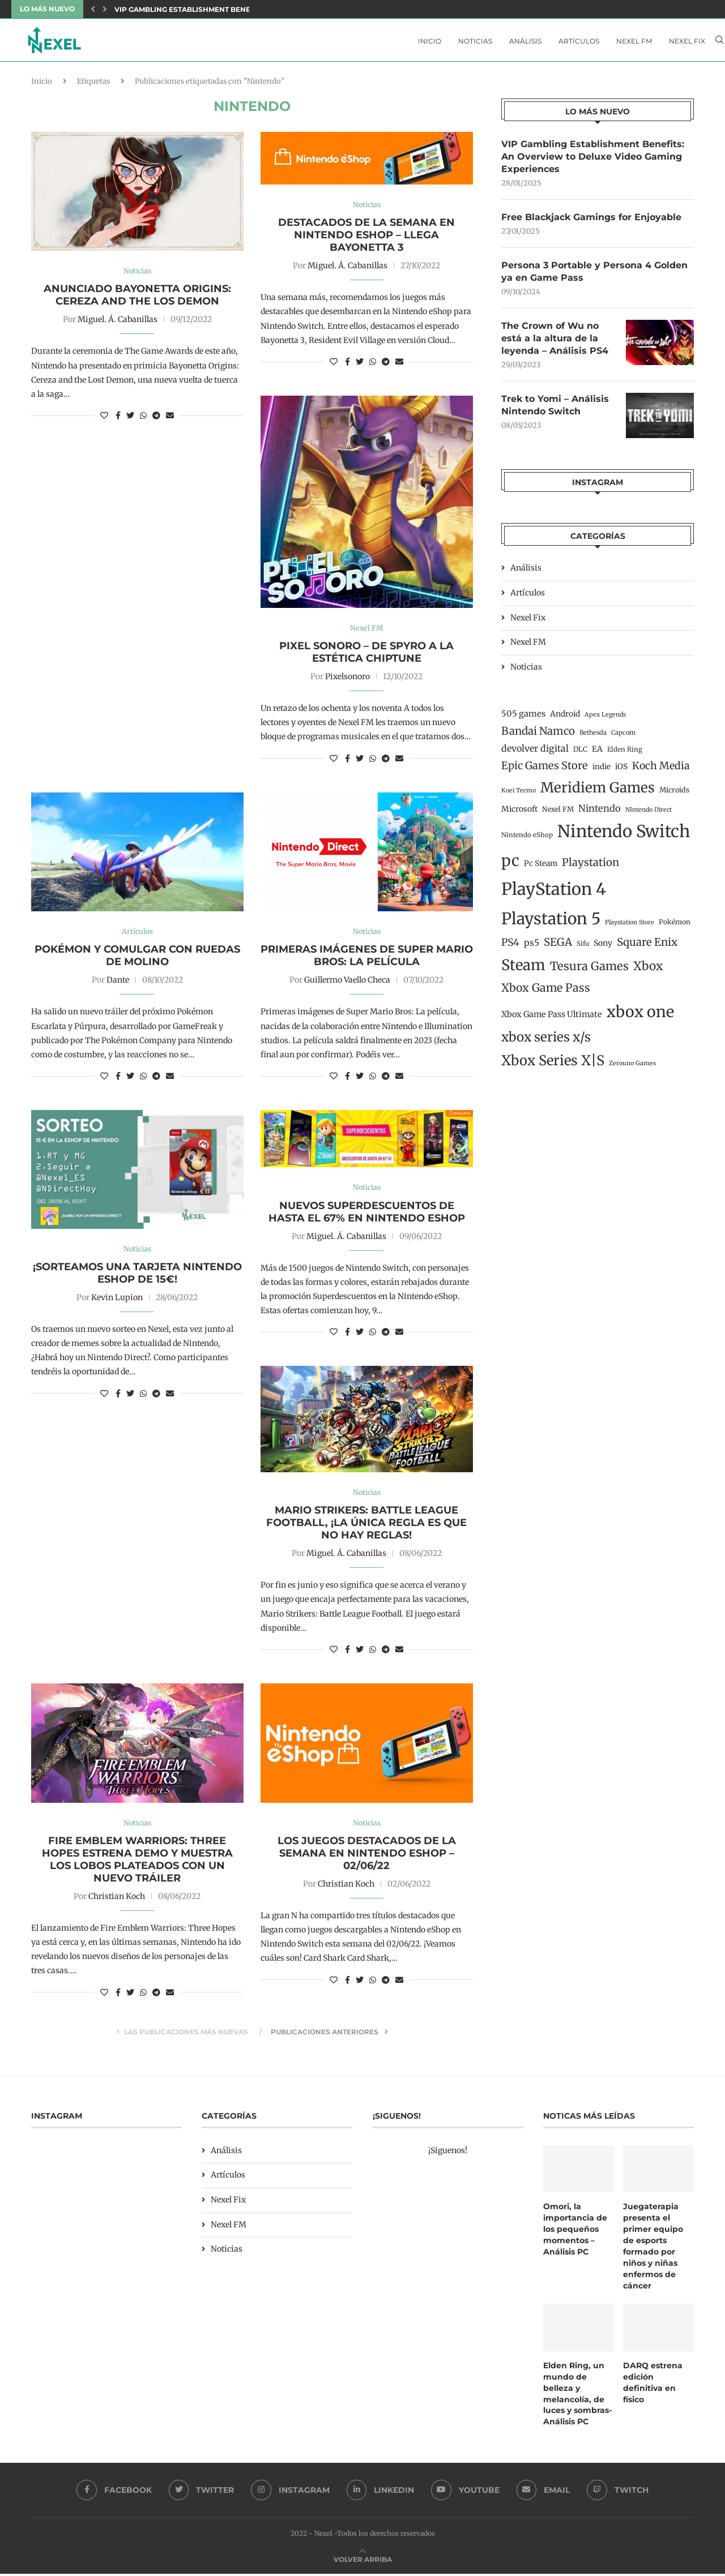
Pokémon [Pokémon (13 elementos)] (674, 925)
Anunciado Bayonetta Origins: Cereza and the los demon (137, 298)
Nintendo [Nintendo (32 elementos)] (599, 812)
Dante (117, 984)
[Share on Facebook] (118, 419)
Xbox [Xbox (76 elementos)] (648, 970)
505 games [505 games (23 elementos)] (523, 718)
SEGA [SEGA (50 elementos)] (558, 946)
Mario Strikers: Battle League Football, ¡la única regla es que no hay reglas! (366, 1527)
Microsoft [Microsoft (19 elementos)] (519, 813)
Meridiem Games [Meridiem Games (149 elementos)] (597, 792)
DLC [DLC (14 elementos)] (580, 753)
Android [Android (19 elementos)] (565, 718)
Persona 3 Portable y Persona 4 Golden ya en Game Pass (594, 274)
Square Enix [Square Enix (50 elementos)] (647, 946)
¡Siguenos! (447, 2155)
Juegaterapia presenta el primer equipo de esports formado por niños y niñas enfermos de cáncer (653, 2250)
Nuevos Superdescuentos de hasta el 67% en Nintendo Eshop (366, 1215)
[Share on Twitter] (130, 419)
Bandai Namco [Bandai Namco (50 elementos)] (538, 734)
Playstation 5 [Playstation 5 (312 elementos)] (550, 922)
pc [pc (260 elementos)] (510, 865)
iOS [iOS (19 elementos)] (621, 771)
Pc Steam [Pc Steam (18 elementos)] (540, 868)
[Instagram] (290, 2492)
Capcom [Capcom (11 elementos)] (623, 736)
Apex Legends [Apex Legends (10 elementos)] (605, 719)
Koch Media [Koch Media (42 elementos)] (661, 770)
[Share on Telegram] (156, 419)
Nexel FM (634, 41)
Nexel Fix (687, 41)
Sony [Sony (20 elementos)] (603, 947)
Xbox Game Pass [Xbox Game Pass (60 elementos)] (545, 992)
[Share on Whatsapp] (143, 419)
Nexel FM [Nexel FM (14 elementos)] (558, 813)
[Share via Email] (170, 419)
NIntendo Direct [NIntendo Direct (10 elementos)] (648, 813)
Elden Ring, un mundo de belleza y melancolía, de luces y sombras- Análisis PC (577, 2396)
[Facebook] (113, 2492)
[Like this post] (104, 419)
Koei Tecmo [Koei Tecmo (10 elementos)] (518, 795)
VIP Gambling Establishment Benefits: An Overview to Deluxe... (241, 9)
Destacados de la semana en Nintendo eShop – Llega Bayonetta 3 (366, 238)
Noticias (475, 41)
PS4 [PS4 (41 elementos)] (510, 947)
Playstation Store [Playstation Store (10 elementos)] (629, 926)
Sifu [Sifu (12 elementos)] (583, 948)
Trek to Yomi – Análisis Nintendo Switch (555, 409)
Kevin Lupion (117, 1301)
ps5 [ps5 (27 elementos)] (531, 947)
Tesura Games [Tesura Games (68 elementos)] (589, 970)
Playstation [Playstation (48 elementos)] (590, 866)
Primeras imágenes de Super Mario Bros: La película (367, 959)
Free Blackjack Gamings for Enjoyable (591, 220)
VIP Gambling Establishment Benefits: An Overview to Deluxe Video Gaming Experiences (592, 160)
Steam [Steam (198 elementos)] (523, 970)
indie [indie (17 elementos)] (601, 771)
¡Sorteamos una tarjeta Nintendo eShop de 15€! (137, 1277)
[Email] (544, 2492)
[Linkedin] (381, 2492)
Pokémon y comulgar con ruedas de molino (137, 959)
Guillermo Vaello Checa (347, 984)
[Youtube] (466, 2492)
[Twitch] (619, 2492)
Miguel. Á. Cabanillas (117, 323)
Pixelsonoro (347, 680)
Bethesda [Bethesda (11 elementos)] (593, 736)
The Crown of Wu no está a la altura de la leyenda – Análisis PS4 (554, 342)
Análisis (525, 41)
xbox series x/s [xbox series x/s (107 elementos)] (546, 1041)
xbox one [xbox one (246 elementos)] (640, 1015)
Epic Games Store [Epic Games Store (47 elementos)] (544, 770)
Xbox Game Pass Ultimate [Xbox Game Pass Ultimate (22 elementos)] (551, 1018)
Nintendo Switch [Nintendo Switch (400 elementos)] (623, 835)
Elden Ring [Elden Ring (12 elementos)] (624, 754)
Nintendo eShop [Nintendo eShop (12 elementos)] (527, 839)
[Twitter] (201, 2492)
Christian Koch (116, 1901)
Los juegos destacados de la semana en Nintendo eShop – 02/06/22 (367, 1857)
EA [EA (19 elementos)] (597, 753)
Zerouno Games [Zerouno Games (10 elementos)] (632, 1067)
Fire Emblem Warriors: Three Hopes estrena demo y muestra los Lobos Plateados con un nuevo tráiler (137, 1864)
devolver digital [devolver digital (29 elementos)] (535, 752)
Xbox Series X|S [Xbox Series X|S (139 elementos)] (552, 1065)
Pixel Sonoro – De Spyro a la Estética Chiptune (366, 655)
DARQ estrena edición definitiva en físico (653, 2385)
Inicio (429, 41)
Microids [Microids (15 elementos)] (674, 794)
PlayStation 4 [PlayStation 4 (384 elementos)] (553, 893)
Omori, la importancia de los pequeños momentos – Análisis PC (575, 2233)
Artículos (578, 41)
